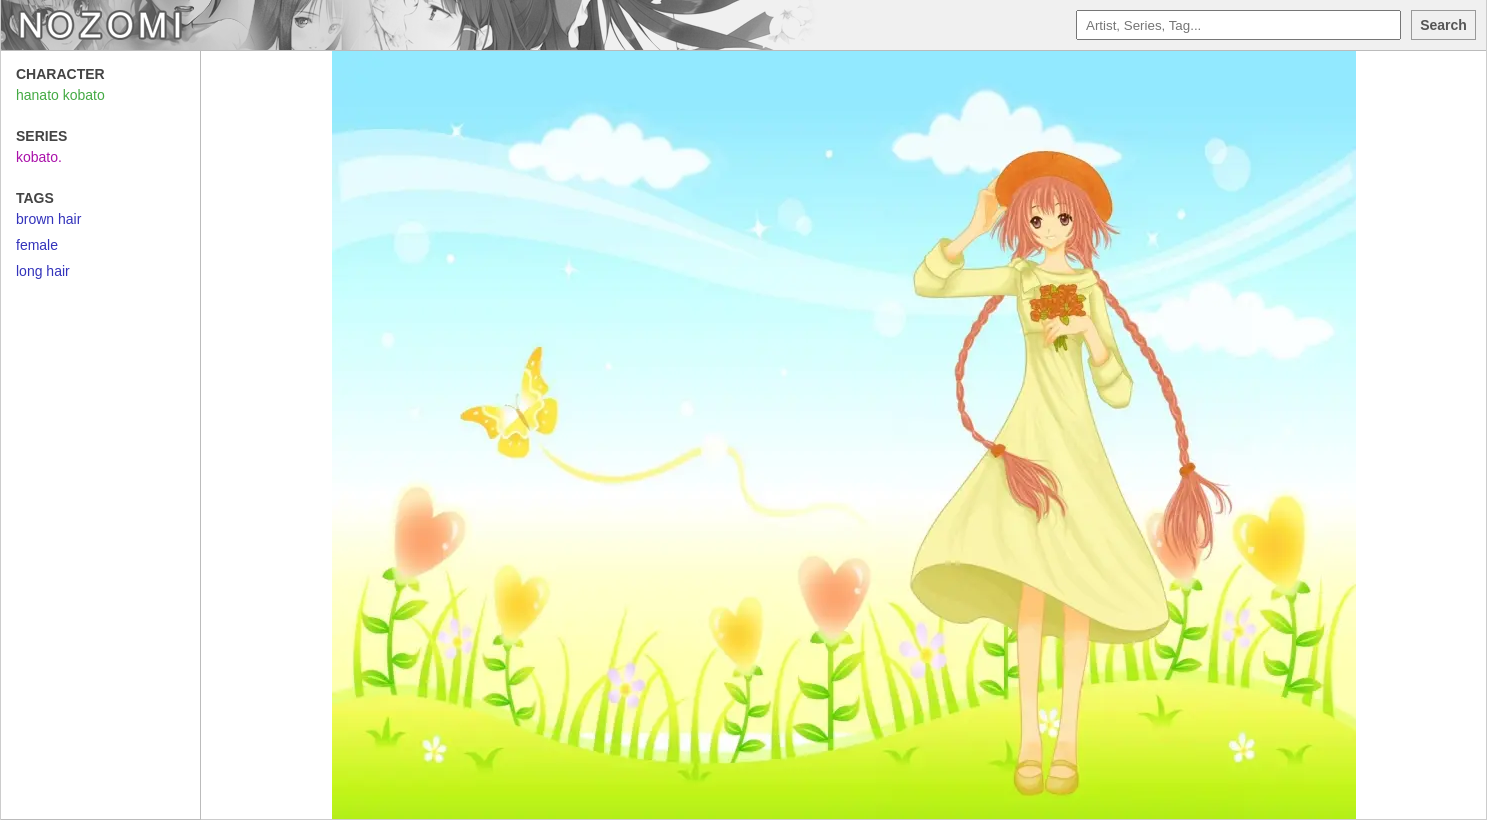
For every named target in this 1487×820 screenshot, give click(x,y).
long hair (43, 271)
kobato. (39, 157)
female (37, 245)
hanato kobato (60, 95)
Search (1443, 25)
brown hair (48, 219)
